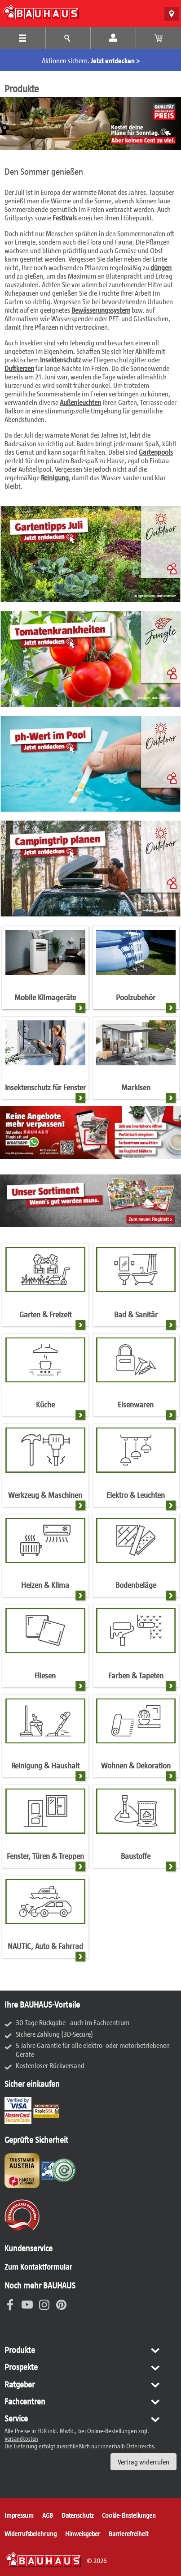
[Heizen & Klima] (45, 1559)
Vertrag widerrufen (143, 2461)
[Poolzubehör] (136, 970)
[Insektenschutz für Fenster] (45, 1061)
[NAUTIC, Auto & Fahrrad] (45, 1920)
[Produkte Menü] (22, 38)
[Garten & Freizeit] (45, 1288)
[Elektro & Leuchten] (136, 1468)
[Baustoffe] (136, 1829)
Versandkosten (21, 2438)
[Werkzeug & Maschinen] (45, 1468)
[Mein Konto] (113, 38)
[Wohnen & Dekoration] (136, 1739)
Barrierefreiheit (128, 2533)
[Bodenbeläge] (136, 1559)
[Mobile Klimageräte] (45, 970)
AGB (47, 2515)
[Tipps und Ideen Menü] (68, 38)
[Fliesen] (45, 1649)
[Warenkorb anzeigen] (158, 38)
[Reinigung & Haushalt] (45, 1739)
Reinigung (55, 477)
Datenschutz (78, 2515)
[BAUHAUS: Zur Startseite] (41, 11)
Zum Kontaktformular (38, 2266)
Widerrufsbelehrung (30, 2533)
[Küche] (45, 1378)
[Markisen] (136, 1061)
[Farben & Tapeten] (136, 1649)
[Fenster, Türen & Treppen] (45, 1829)
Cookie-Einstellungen (129, 2515)
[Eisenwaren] (136, 1378)
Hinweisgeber (82, 2533)
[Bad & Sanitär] (136, 1288)
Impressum (19, 2515)
